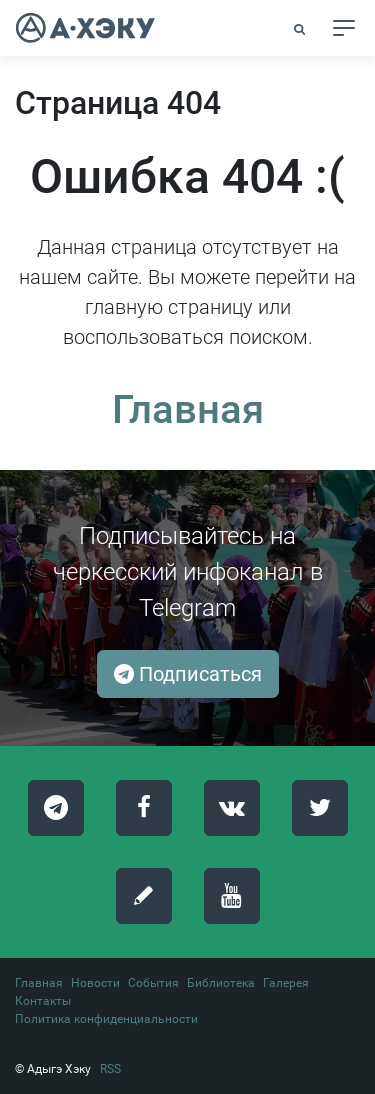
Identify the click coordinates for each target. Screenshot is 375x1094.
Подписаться (188, 674)
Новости (95, 983)
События (153, 983)
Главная (188, 409)
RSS (110, 1069)
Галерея (286, 983)
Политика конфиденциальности (106, 1019)
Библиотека (221, 983)
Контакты (43, 1001)
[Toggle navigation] (344, 28)
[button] (301, 29)
